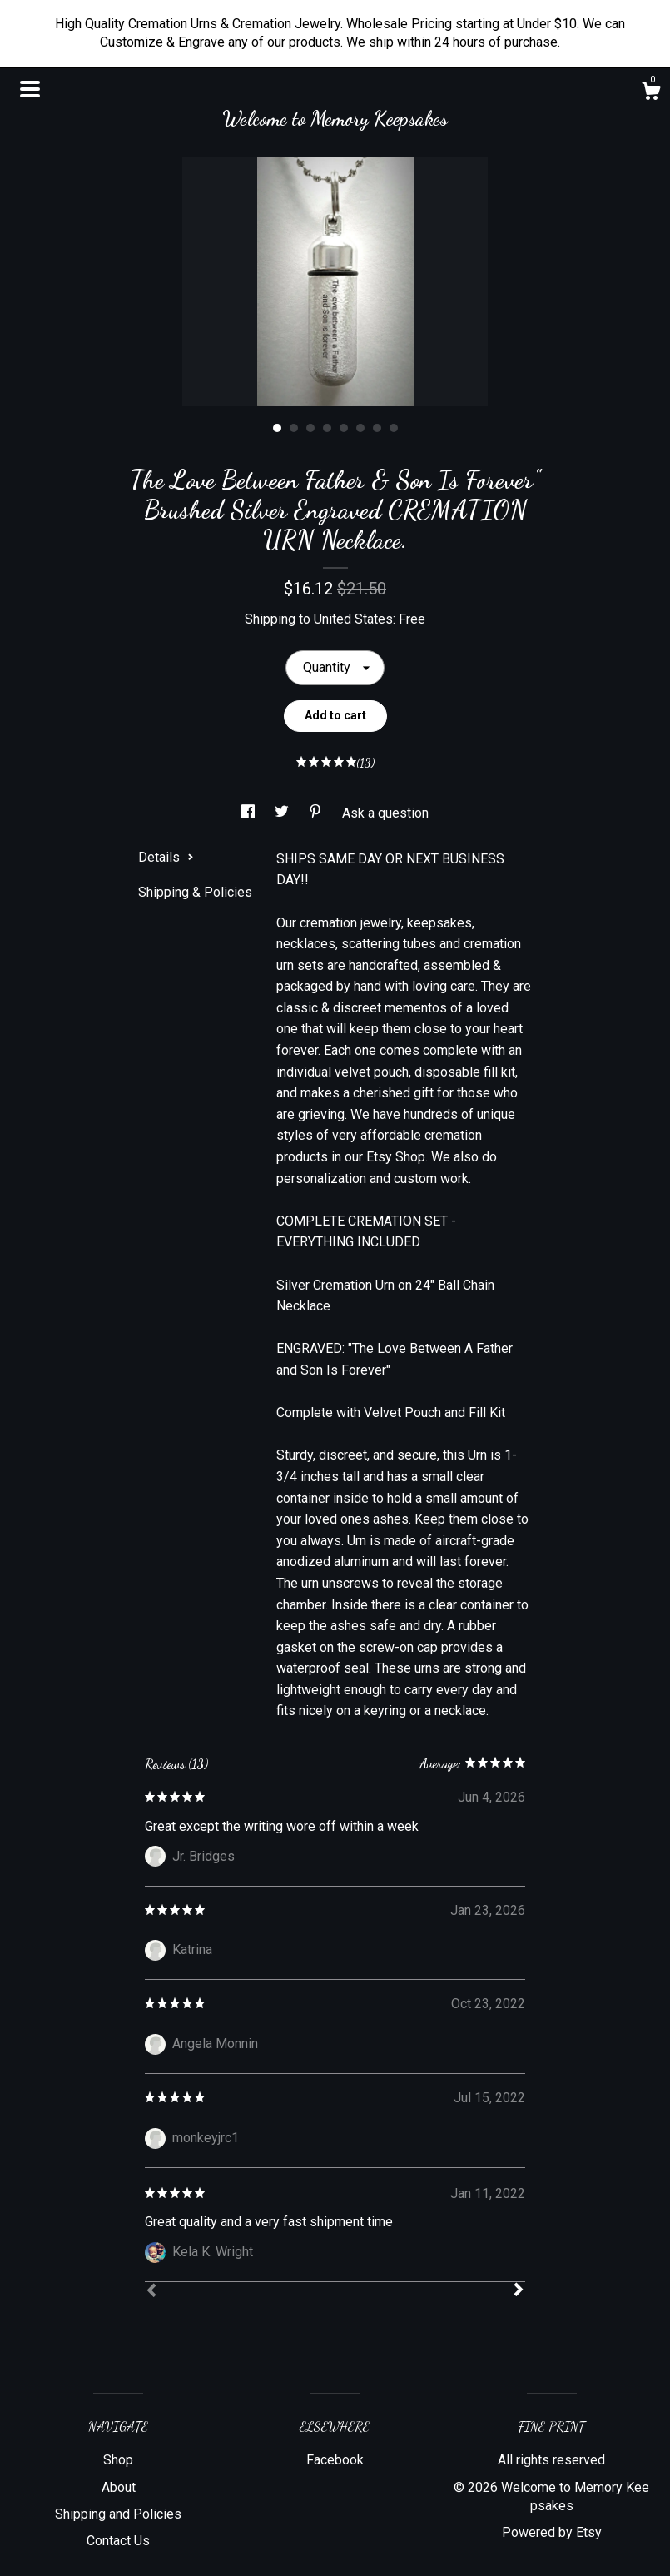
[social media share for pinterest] (317, 813)
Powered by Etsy (552, 2532)
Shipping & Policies (195, 892)
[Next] (518, 2291)
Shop (118, 2460)
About (119, 2487)
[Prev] (151, 2292)
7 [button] (377, 428)
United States (353, 619)
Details (166, 857)
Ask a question (385, 813)
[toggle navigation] (30, 89)
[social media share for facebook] (249, 813)
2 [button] (294, 428)
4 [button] (327, 428)
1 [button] (277, 428)
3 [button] (310, 428)
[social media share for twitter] (283, 813)
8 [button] (394, 428)
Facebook (335, 2460)
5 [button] (344, 428)
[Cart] (651, 93)
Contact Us (118, 2541)
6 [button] (360, 428)
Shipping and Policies (118, 2514)
